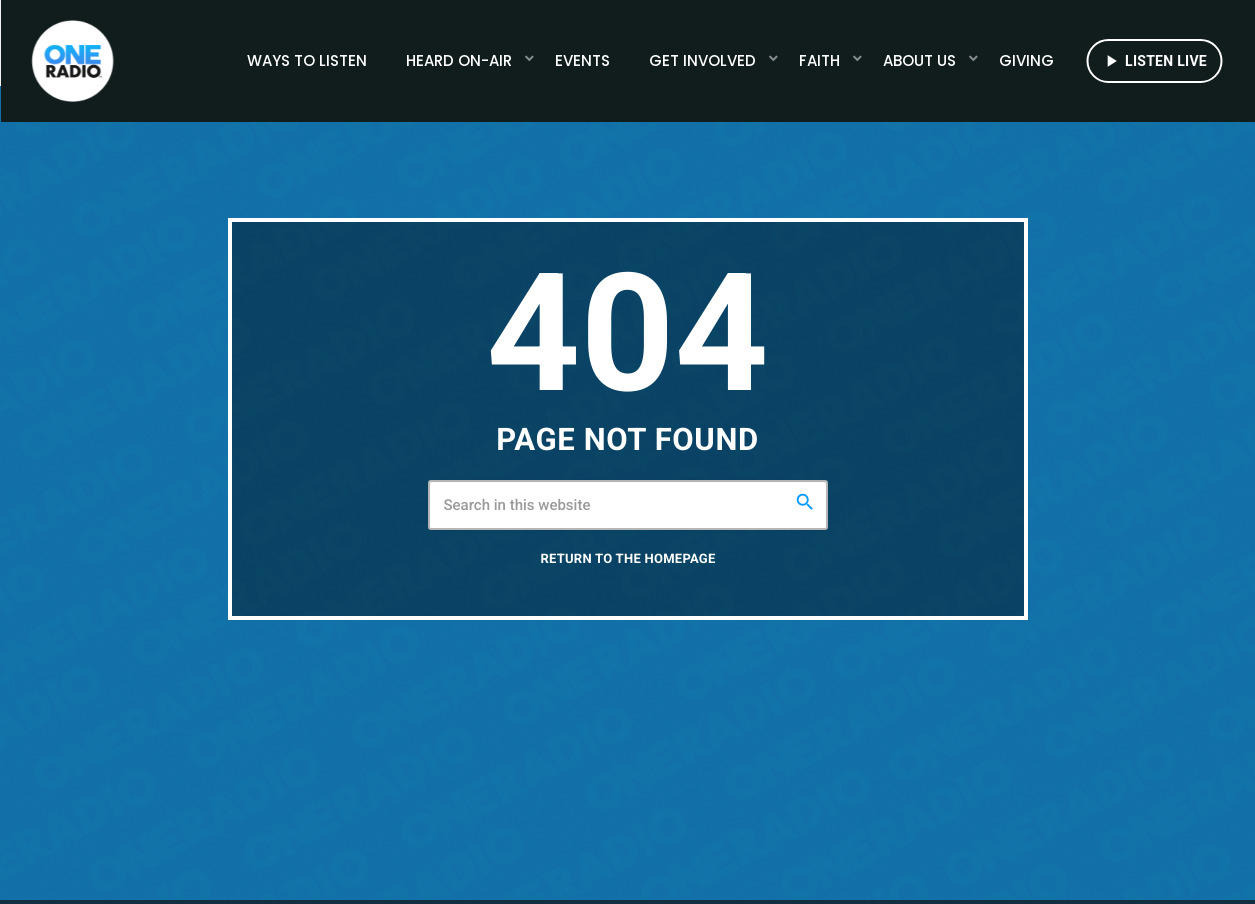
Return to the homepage (628, 595)
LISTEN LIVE (1154, 61)
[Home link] (72, 61)
